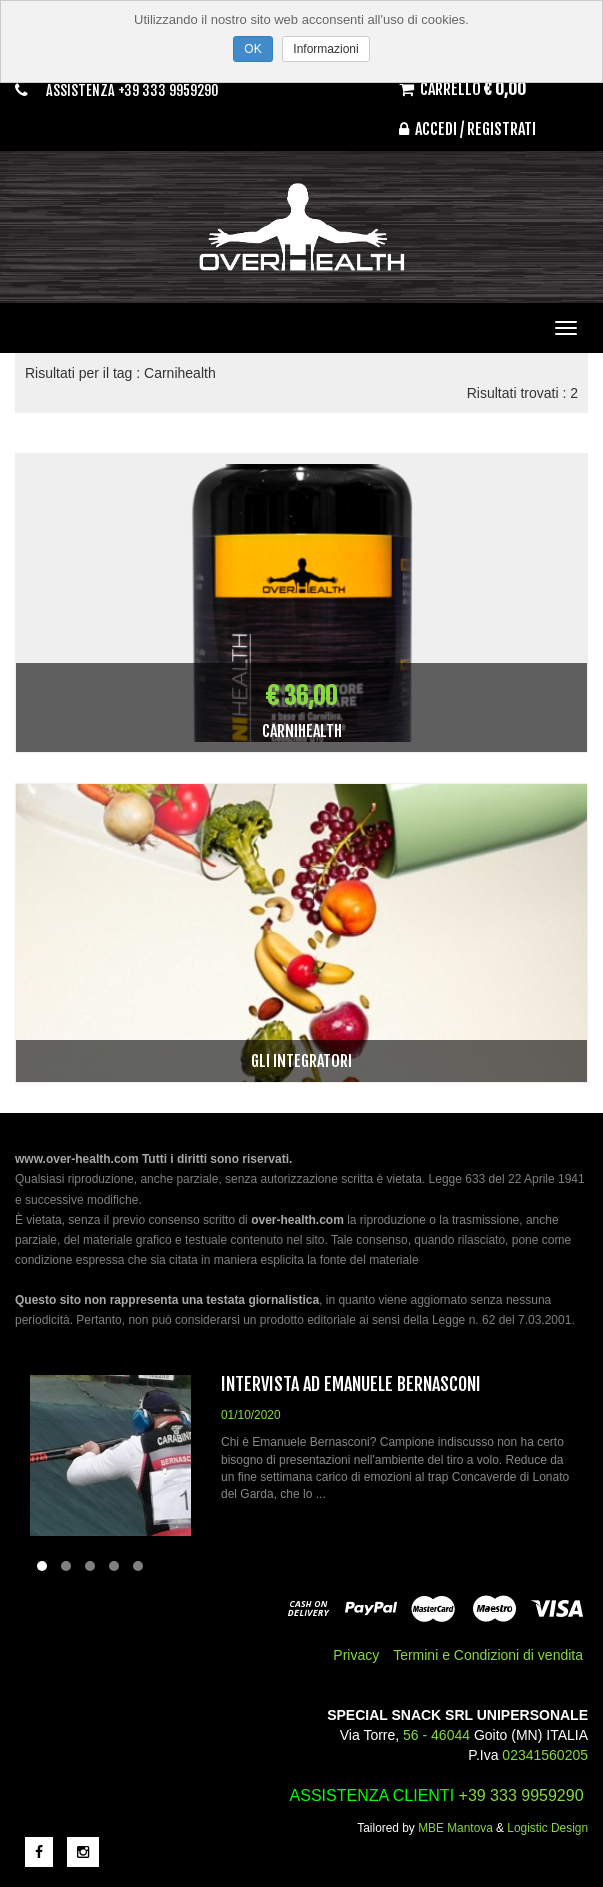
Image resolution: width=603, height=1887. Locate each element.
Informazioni (325, 49)
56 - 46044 (436, 1735)
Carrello (462, 89)
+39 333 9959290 (521, 1795)
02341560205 (545, 1755)
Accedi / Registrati (467, 129)
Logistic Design (547, 1828)
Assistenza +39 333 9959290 (132, 90)
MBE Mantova (455, 1828)
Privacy (356, 1655)
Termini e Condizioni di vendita (488, 1655)
